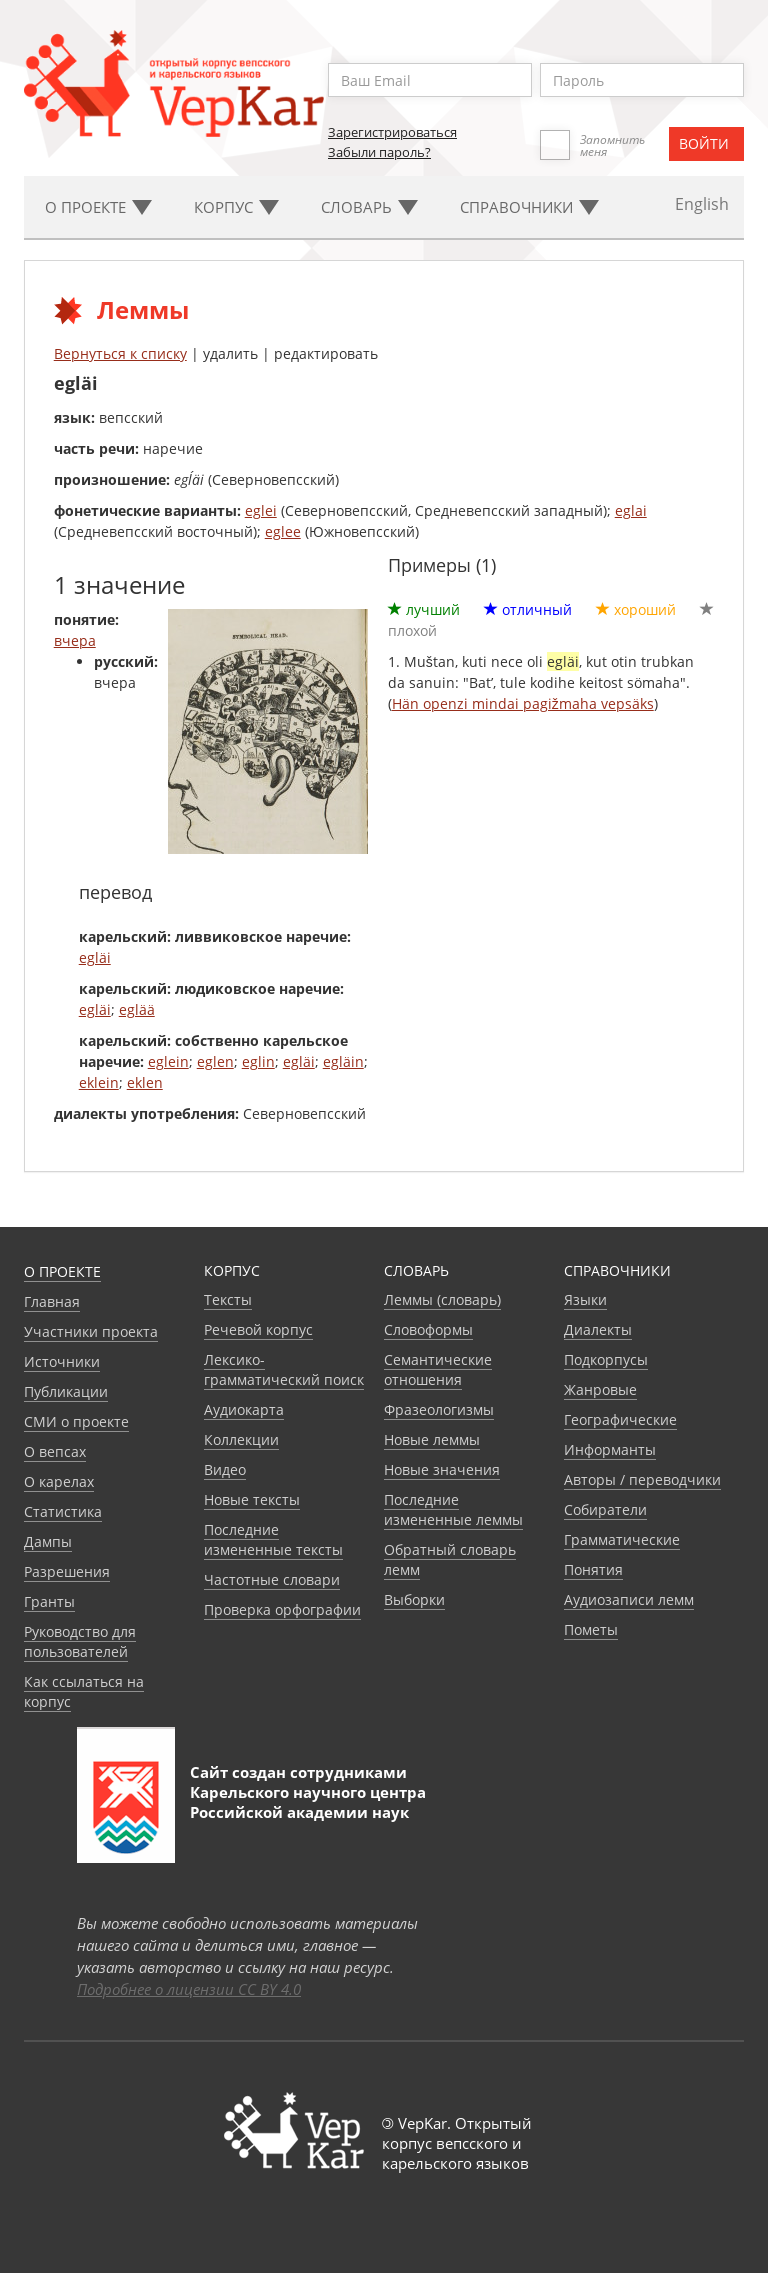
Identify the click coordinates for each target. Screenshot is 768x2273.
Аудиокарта (244, 1409)
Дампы (48, 1541)
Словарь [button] (369, 207)
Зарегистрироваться (392, 132)
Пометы (591, 1629)
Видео (225, 1469)
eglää (137, 1009)
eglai (631, 510)
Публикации (66, 1391)
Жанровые (600, 1389)
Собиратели (605, 1509)
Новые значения (442, 1469)
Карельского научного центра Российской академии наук (308, 1802)
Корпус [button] (236, 207)
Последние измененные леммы (453, 1509)
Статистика (63, 1511)
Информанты (610, 1449)
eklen (145, 1082)
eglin (258, 1061)
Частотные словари (272, 1579)
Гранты (49, 1601)
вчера (75, 640)
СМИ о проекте (76, 1421)
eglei (261, 510)
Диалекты (598, 1329)
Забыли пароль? (379, 152)
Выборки (414, 1599)
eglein (168, 1061)
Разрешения (67, 1571)
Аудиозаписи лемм (629, 1599)
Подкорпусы (606, 1359)
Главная (52, 1301)
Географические (620, 1419)
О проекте (62, 1271)
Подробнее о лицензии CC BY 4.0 (189, 1989)
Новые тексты (252, 1499)
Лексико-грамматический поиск (284, 1369)
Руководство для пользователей (80, 1641)
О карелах (59, 1481)
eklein (99, 1082)
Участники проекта (91, 1331)
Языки (585, 1299)
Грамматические (622, 1539)
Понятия (593, 1569)
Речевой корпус (258, 1329)
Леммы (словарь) (442, 1299)
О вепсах (55, 1451)
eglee (283, 531)
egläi (95, 957)
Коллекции (241, 1439)
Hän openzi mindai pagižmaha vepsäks (523, 703)
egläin (343, 1061)
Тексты (228, 1299)
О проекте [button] (98, 207)
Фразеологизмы (439, 1409)
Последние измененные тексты (273, 1539)
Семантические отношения (438, 1369)
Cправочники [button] (529, 207)
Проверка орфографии (282, 1609)
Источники (62, 1361)
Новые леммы (432, 1439)
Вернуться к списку (120, 353)
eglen (215, 1061)
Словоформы (428, 1329)
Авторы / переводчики (642, 1479)
